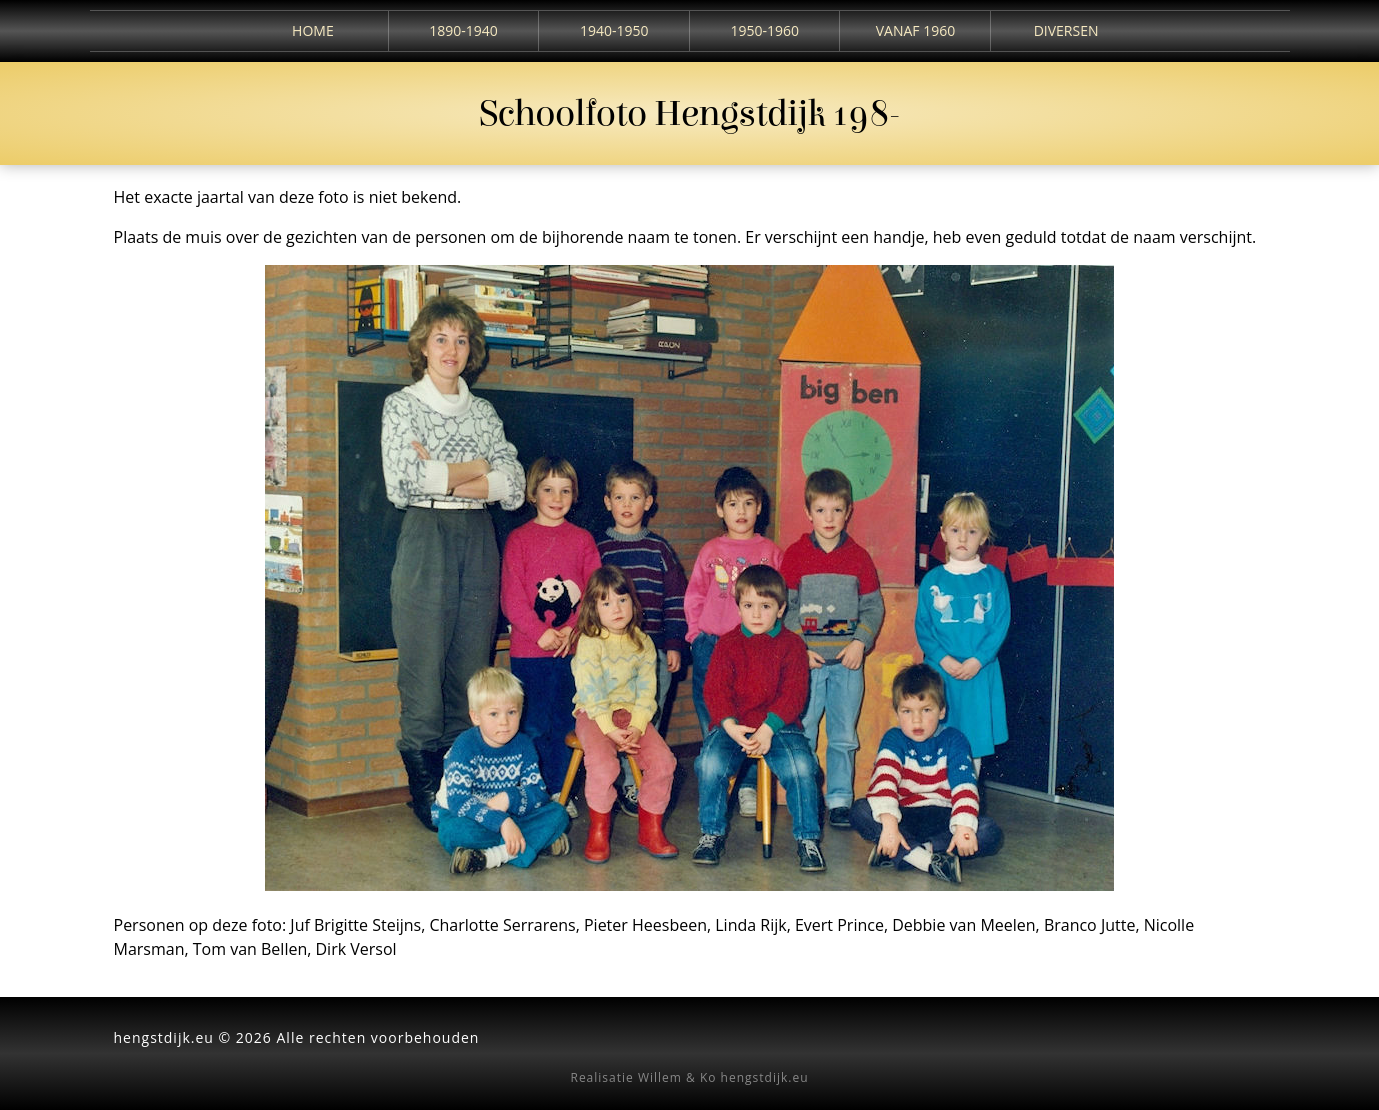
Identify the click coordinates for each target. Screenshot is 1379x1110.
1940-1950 (614, 30)
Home (313, 30)
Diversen (1066, 30)
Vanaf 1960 (915, 30)
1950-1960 (765, 30)
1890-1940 (463, 30)
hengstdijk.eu (765, 1077)
